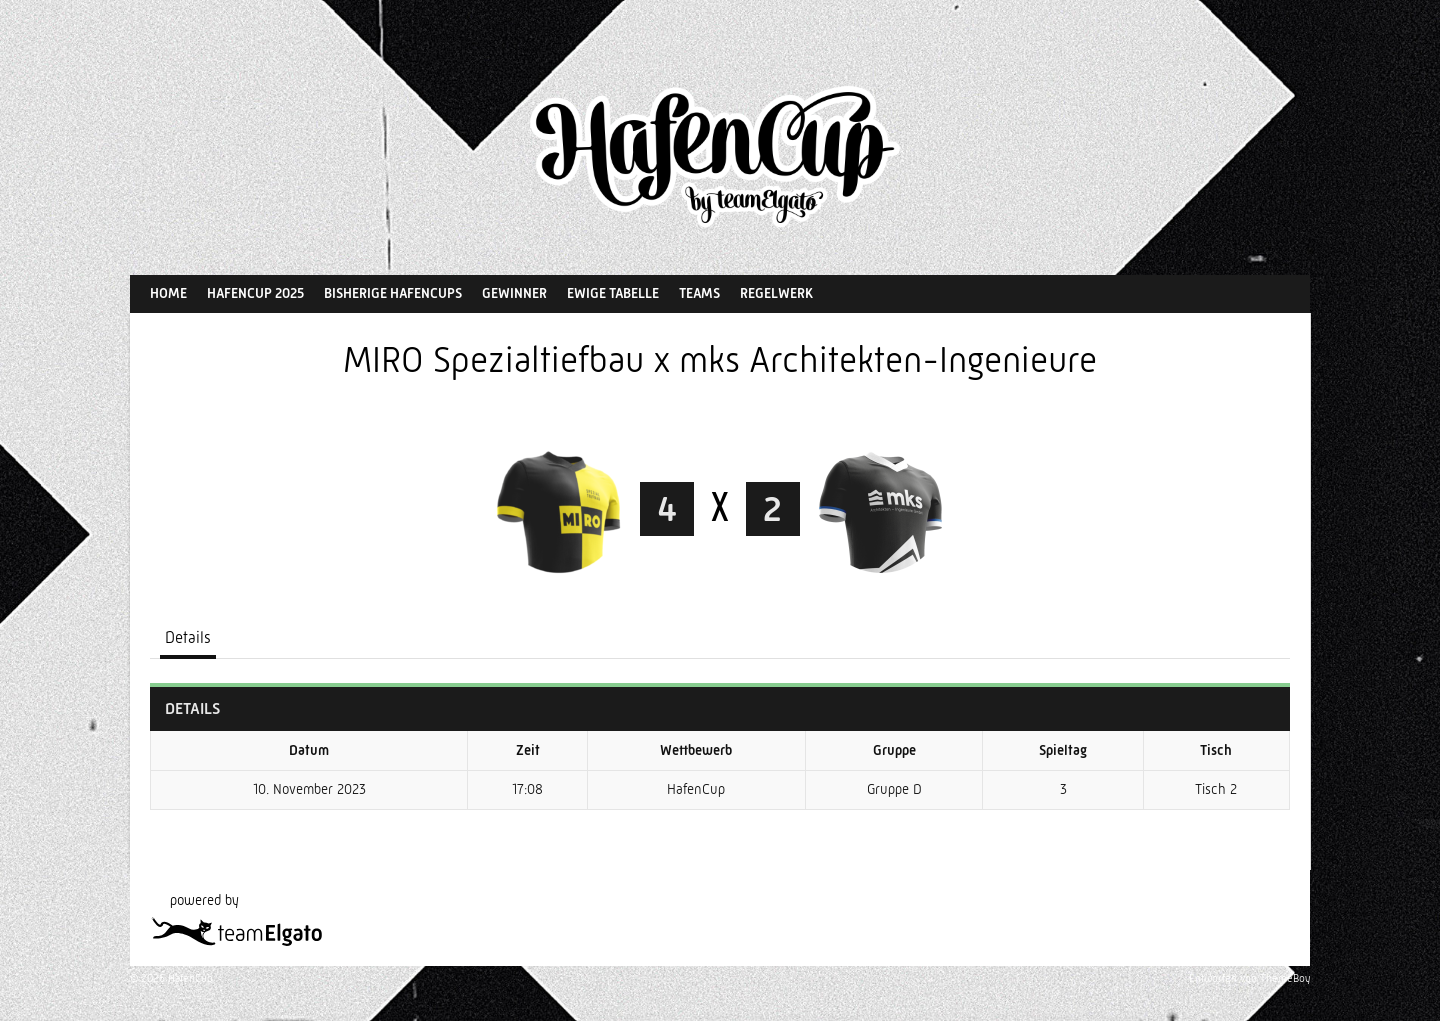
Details (188, 637)
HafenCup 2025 (255, 293)
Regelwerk (776, 293)
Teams (699, 293)
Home (168, 293)
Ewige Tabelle (613, 293)
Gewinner (514, 293)
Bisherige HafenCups (393, 293)
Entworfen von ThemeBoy (1249, 978)
